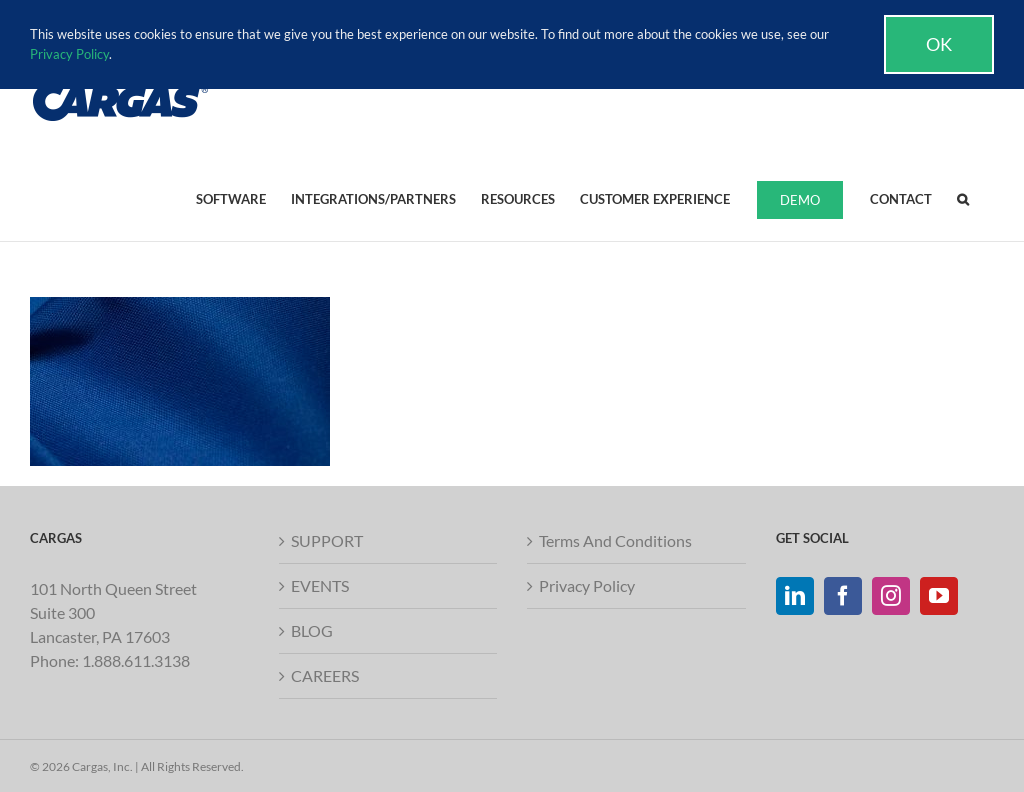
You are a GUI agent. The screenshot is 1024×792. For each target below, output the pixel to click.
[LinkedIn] (795, 596)
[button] (963, 198)
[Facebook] (843, 596)
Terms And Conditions (615, 540)
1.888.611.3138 (136, 660)
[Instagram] (891, 596)
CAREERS (325, 675)
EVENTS (320, 585)
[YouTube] (939, 596)
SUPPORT (327, 540)
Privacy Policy (587, 585)
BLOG (312, 630)
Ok (939, 44)
